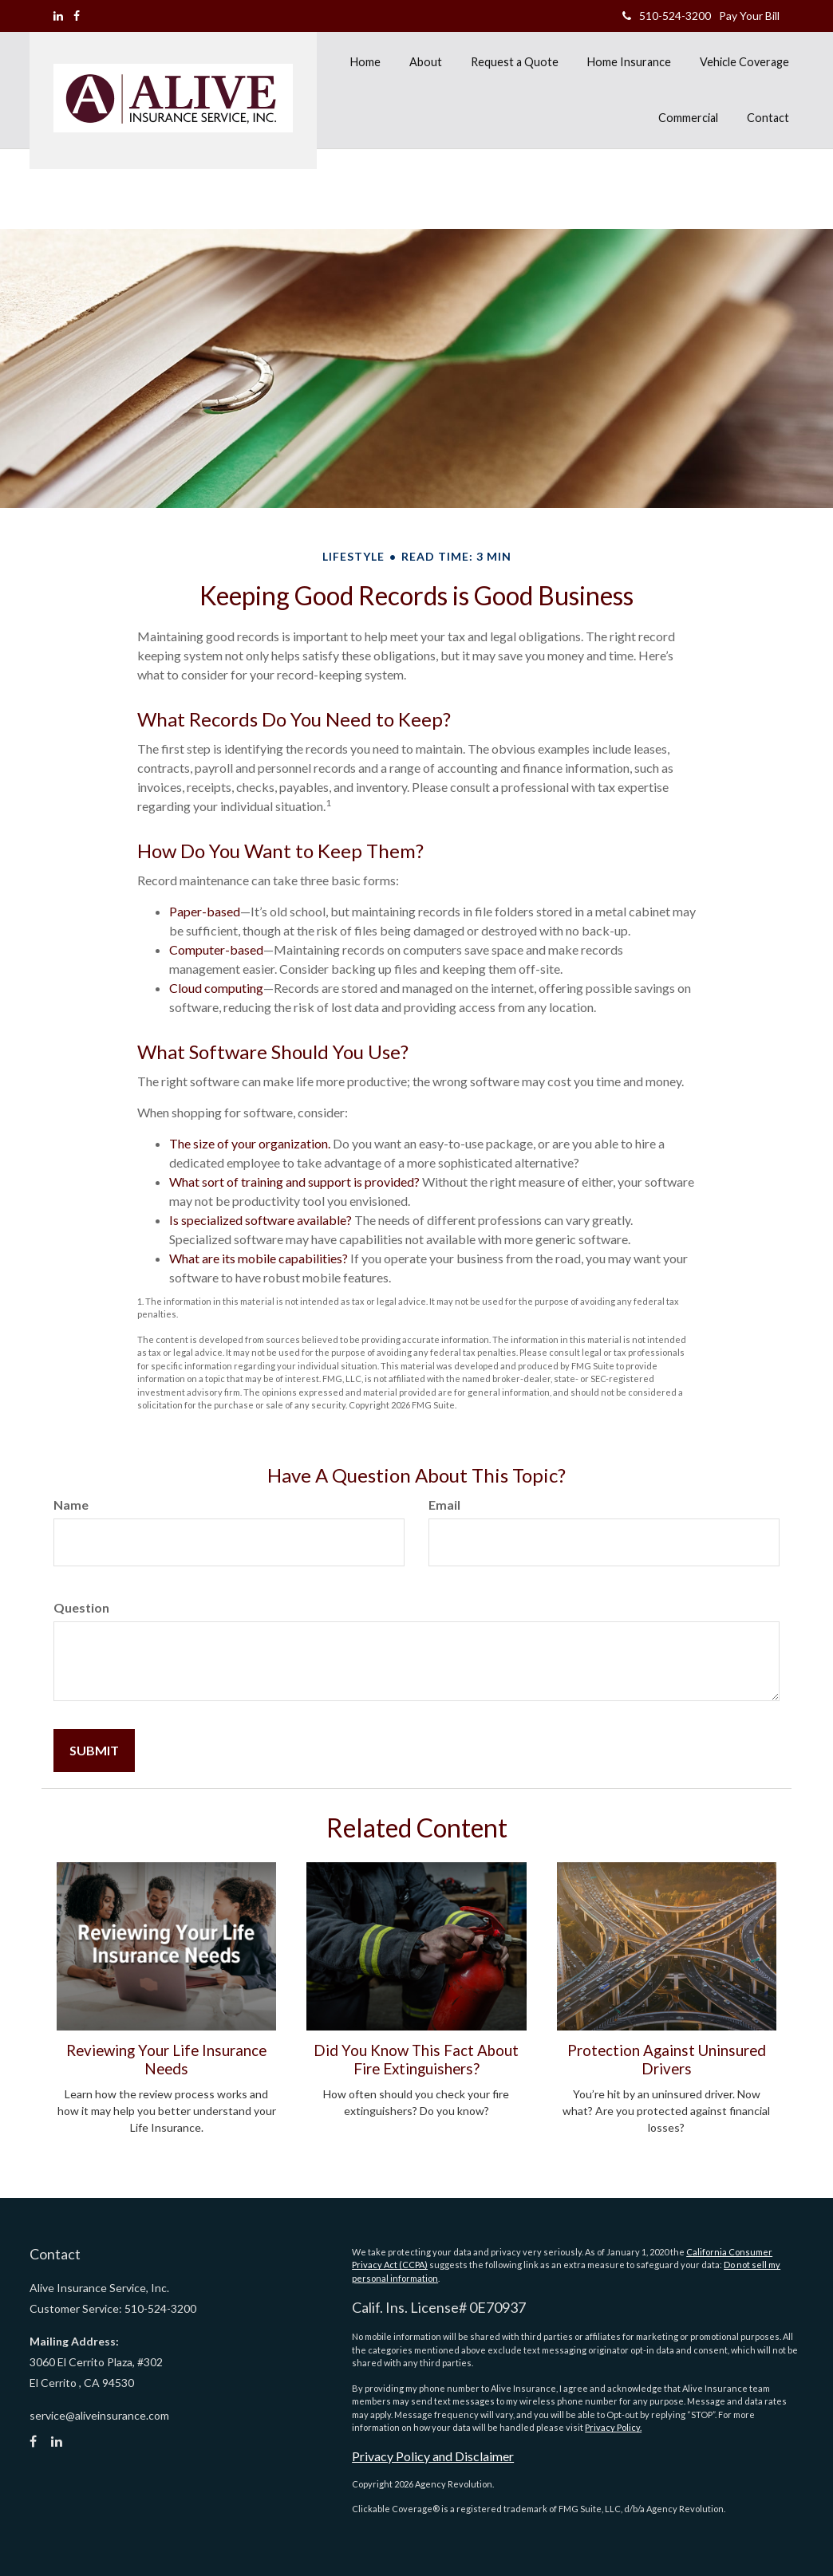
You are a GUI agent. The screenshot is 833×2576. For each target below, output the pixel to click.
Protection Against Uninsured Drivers (666, 2059)
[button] (425, 62)
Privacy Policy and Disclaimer (433, 2456)
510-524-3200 (666, 15)
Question (81, 1607)
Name (71, 1504)
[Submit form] (94, 1750)
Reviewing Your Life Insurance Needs (166, 2059)
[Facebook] (76, 15)
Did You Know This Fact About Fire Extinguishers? (416, 2059)
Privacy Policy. (613, 2427)
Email (444, 1504)
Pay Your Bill (749, 15)
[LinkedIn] (58, 15)
